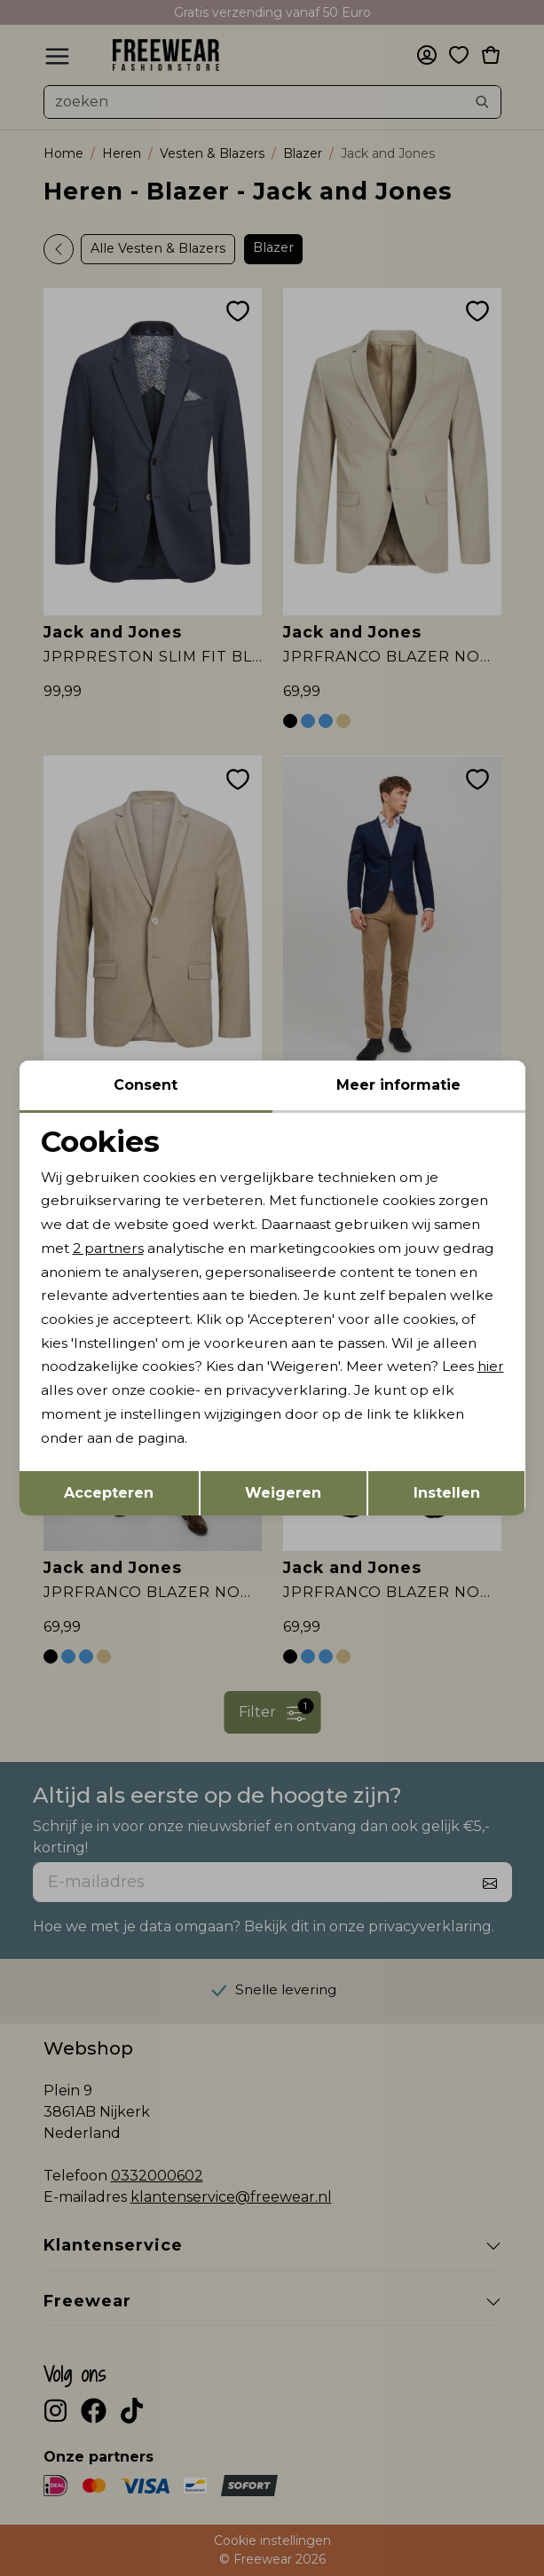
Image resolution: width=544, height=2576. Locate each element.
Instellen (447, 1495)
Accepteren (109, 1495)
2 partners (110, 1247)
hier (147, 1392)
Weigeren (283, 1495)
